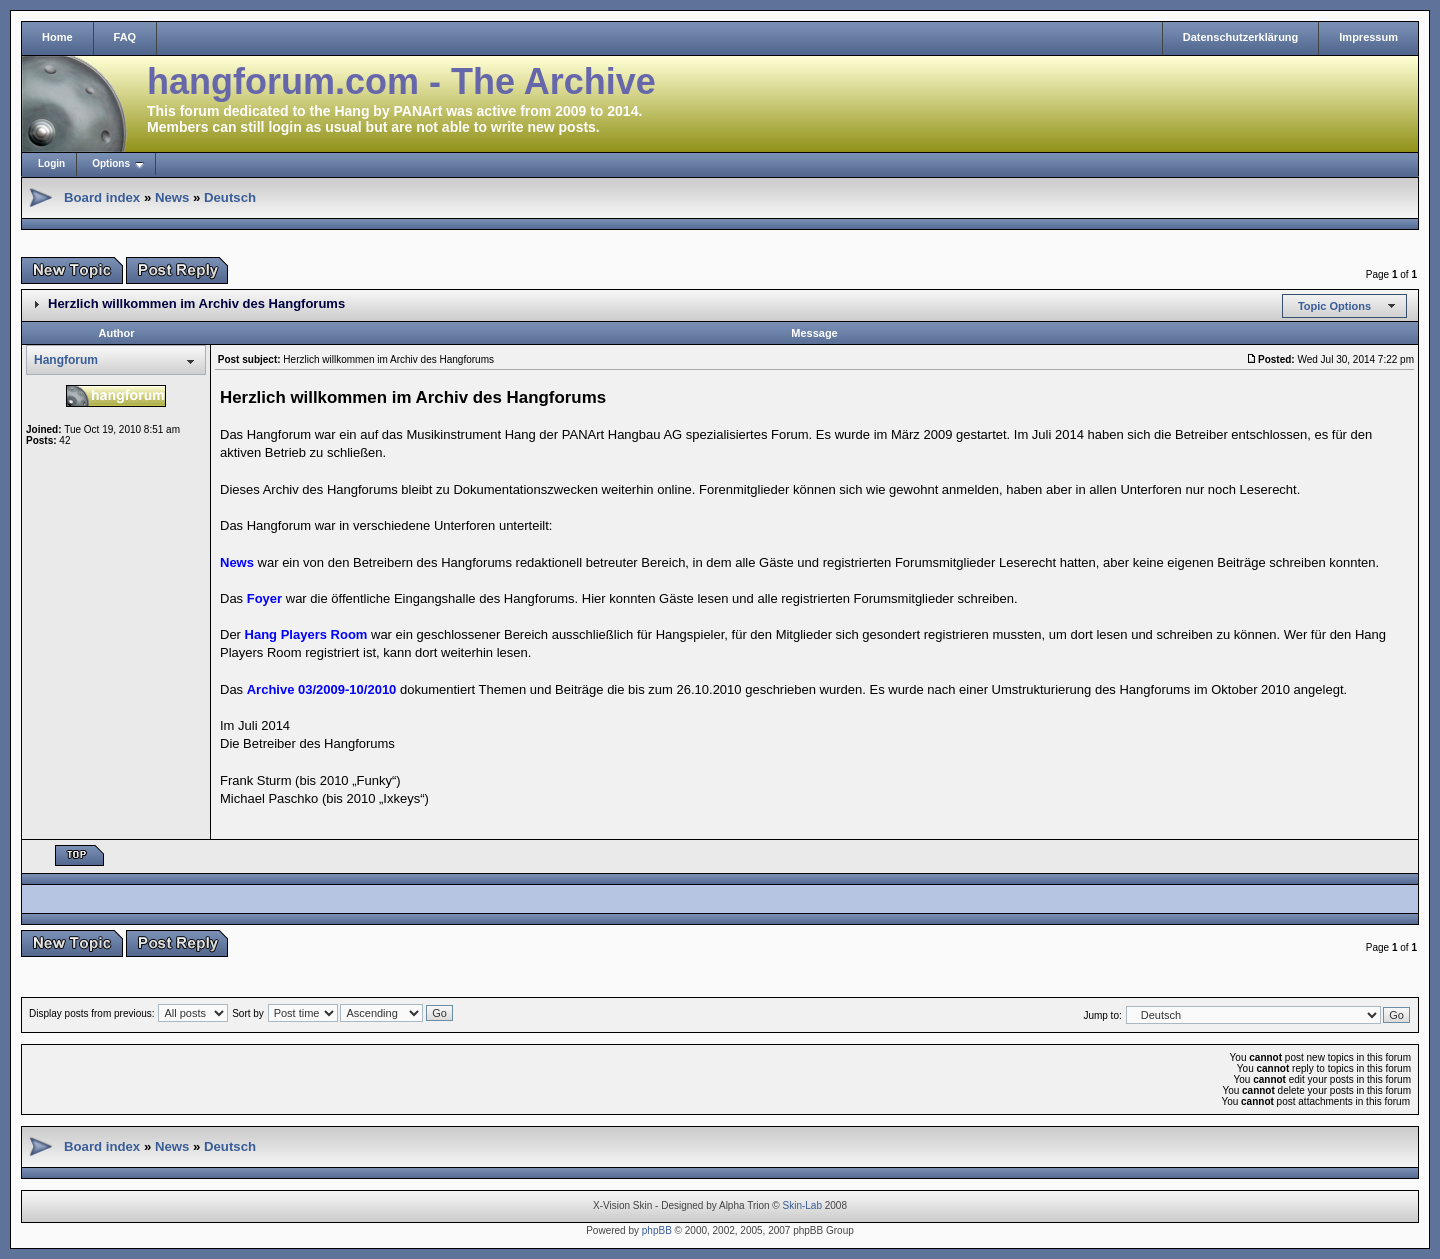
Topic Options (1334, 306)
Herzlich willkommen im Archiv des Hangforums (196, 303)
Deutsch (230, 197)
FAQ (125, 37)
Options (111, 163)
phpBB (657, 1230)
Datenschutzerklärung (1241, 37)
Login (51, 163)
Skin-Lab (802, 1205)
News (172, 197)
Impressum (1368, 37)
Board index (102, 197)
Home (57, 37)
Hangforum (66, 360)
